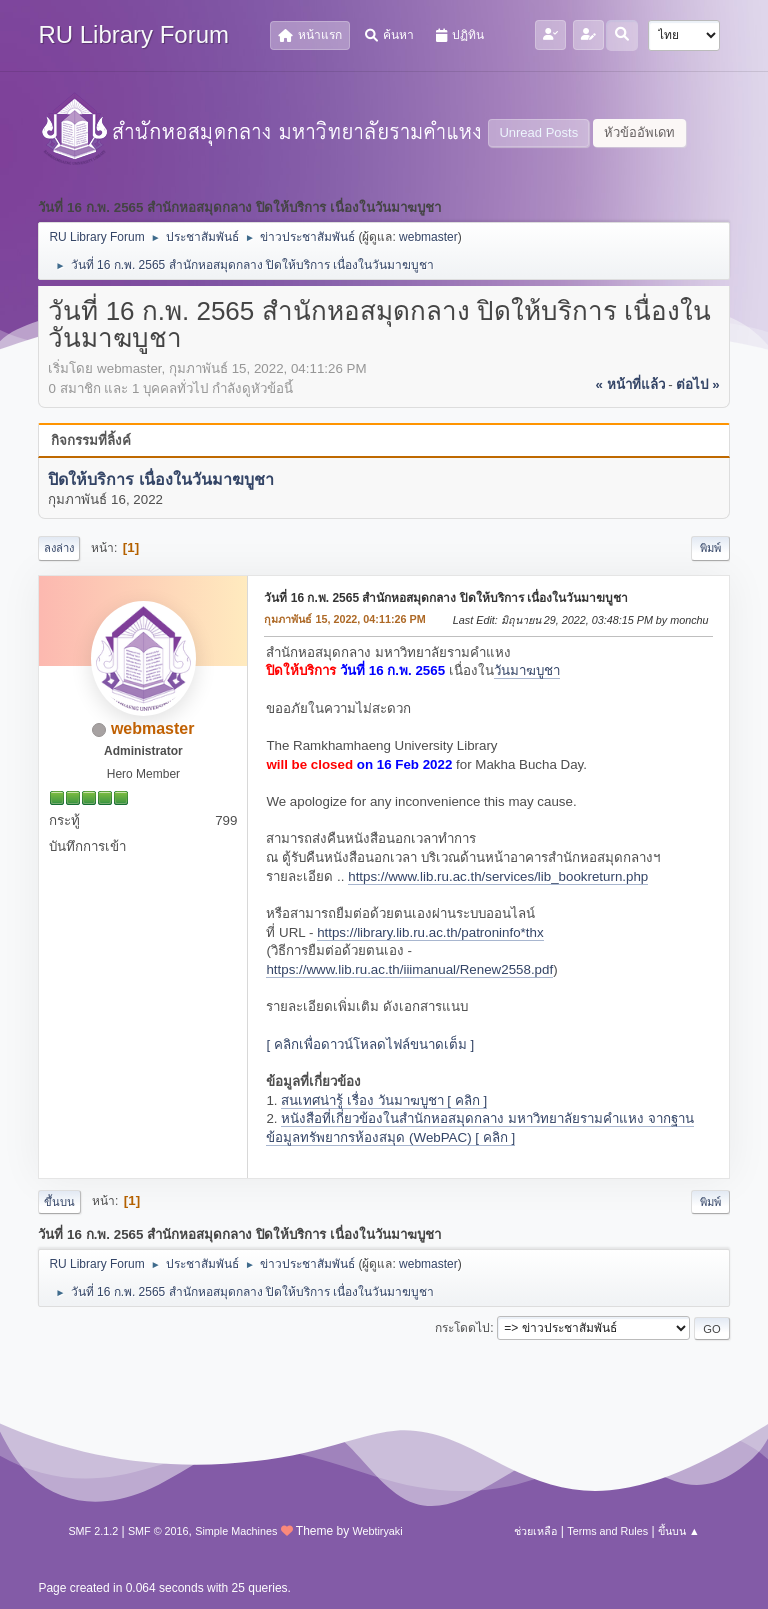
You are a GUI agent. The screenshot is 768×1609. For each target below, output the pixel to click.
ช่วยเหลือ (535, 1531)
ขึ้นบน (59, 1202)
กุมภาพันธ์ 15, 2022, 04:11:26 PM (344, 619)
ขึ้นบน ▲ (679, 1531)
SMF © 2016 (158, 1531)
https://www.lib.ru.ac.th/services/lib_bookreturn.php (498, 876)
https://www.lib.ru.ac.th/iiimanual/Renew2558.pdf (409, 969)
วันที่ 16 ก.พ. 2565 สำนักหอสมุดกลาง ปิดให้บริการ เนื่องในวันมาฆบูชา (446, 598)
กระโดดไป (462, 1328)
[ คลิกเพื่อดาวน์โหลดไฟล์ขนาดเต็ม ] (370, 1044)
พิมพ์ (710, 548)
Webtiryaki (377, 1531)
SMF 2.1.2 (93, 1531)
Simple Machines (236, 1531)
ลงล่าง (59, 548)
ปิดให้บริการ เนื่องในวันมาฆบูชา (160, 479)
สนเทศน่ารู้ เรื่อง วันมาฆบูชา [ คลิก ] (384, 1100)
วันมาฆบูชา (527, 670)
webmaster (428, 237)
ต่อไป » (697, 384)
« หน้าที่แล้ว (629, 384)
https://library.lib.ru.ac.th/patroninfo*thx (430, 932)
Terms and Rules (607, 1531)
